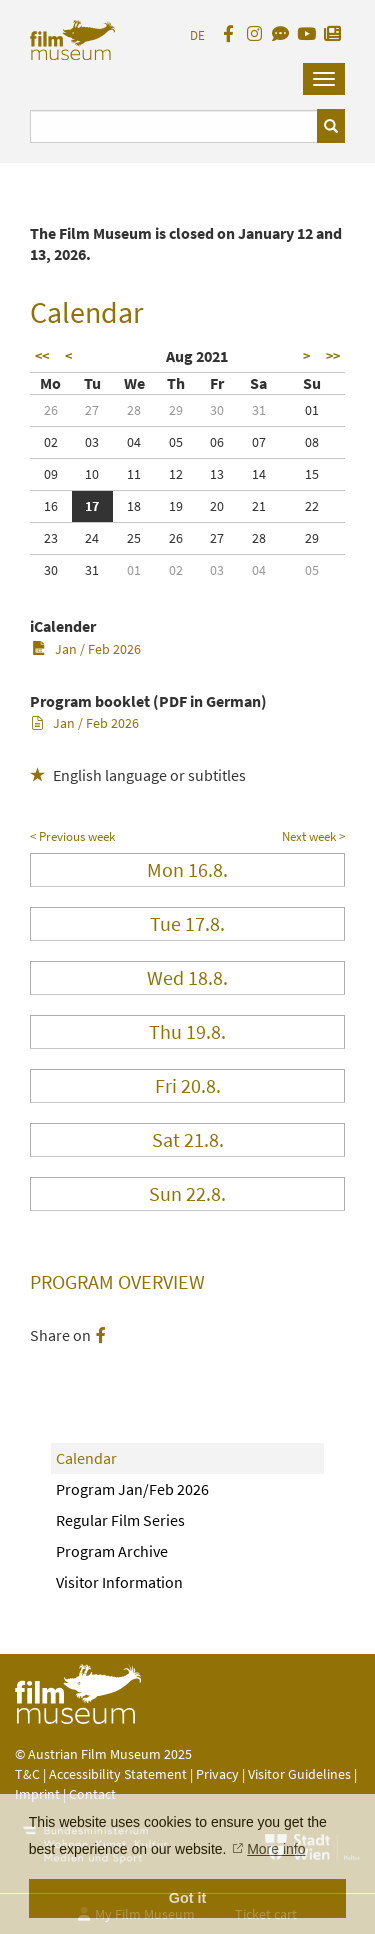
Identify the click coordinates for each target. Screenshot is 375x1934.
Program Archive (112, 1551)
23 (51, 538)
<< (42, 356)
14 (259, 474)
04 (134, 442)
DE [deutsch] (197, 35)
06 (217, 442)
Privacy (217, 1774)
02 (51, 442)
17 (92, 506)
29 (176, 410)
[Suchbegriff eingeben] (174, 126)
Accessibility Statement (119, 1774)
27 (92, 410)
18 (134, 506)
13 (217, 474)
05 (176, 442)
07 (259, 442)
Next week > (313, 836)
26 (51, 410)
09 (51, 474)
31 (259, 410)
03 (92, 442)
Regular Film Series (120, 1520)
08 (312, 442)
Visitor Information (119, 1582)
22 (312, 506)
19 (176, 506)
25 (134, 538)
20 (217, 506)
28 (134, 410)
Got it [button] (188, 1898)
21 (259, 506)
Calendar (86, 1458)
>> (333, 356)
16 (51, 506)
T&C (27, 1774)
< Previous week (72, 836)
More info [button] (276, 1849)
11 (134, 474)
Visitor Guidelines (301, 1774)
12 (176, 474)
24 (92, 538)
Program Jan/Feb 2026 (132, 1489)
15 (312, 474)
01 (312, 410)
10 (92, 474)
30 (217, 410)
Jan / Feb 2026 (86, 649)
